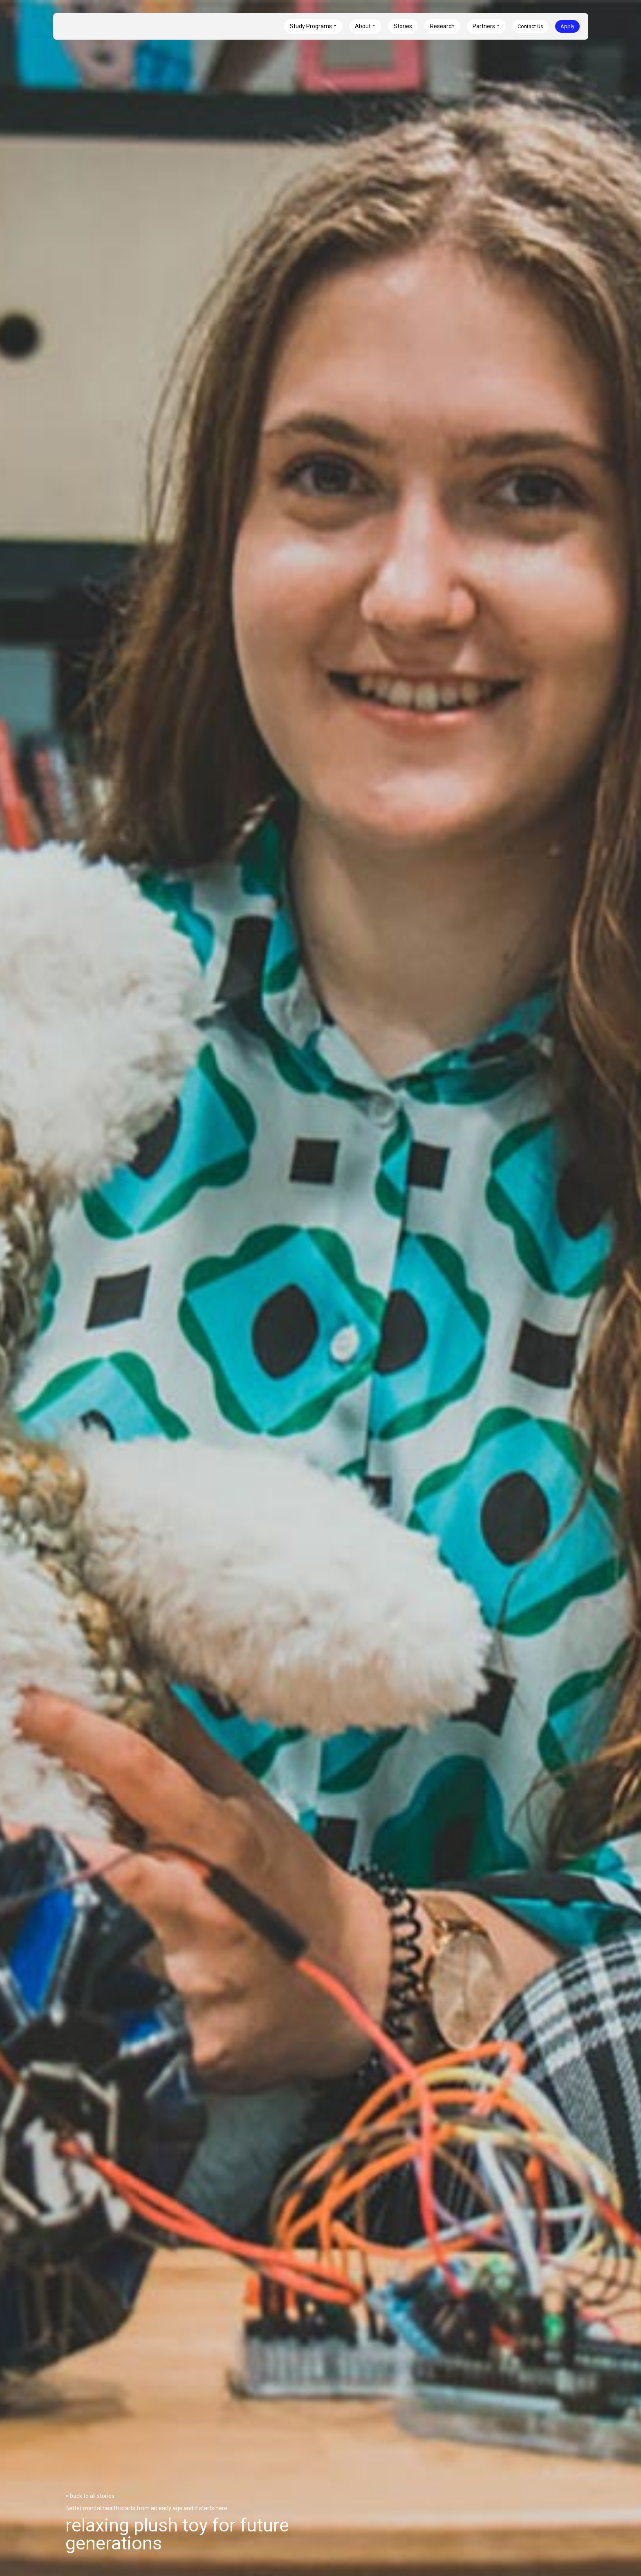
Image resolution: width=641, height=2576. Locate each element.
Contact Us (530, 26)
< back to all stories (89, 2496)
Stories (403, 26)
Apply (567, 26)
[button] (313, 26)
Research (442, 26)
